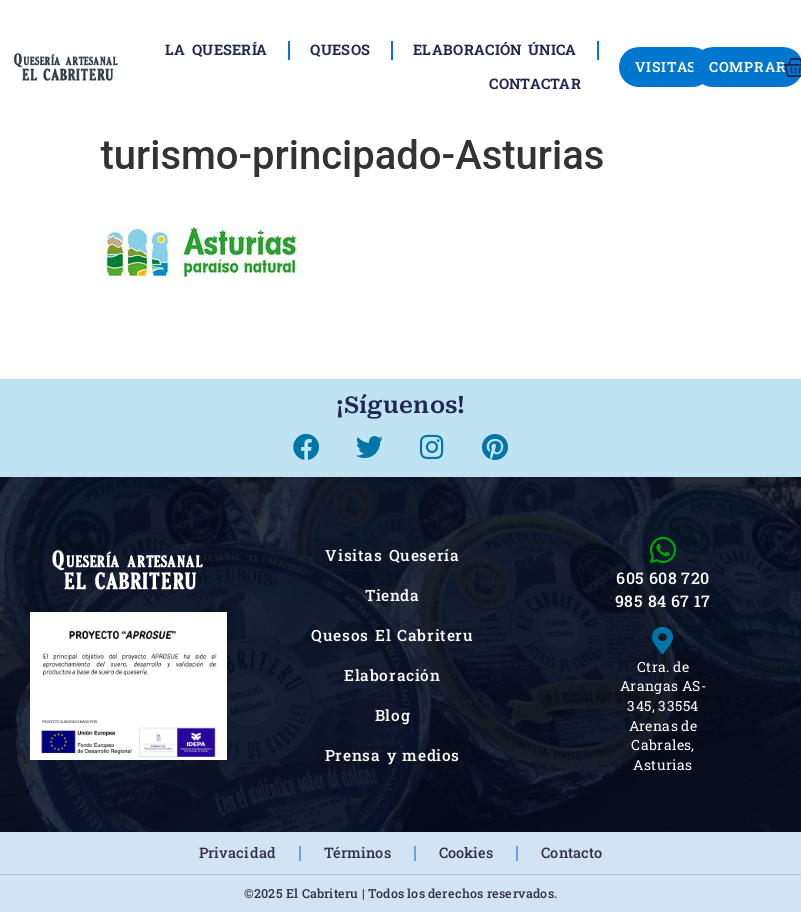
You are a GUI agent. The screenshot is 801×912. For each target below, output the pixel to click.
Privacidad (237, 852)
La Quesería (216, 49)
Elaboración (392, 675)
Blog (392, 715)
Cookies (466, 852)
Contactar (535, 83)
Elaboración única (494, 49)
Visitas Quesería (392, 555)
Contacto (571, 852)
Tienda (392, 595)
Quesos (340, 49)
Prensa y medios (392, 755)
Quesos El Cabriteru (392, 635)
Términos (357, 852)
